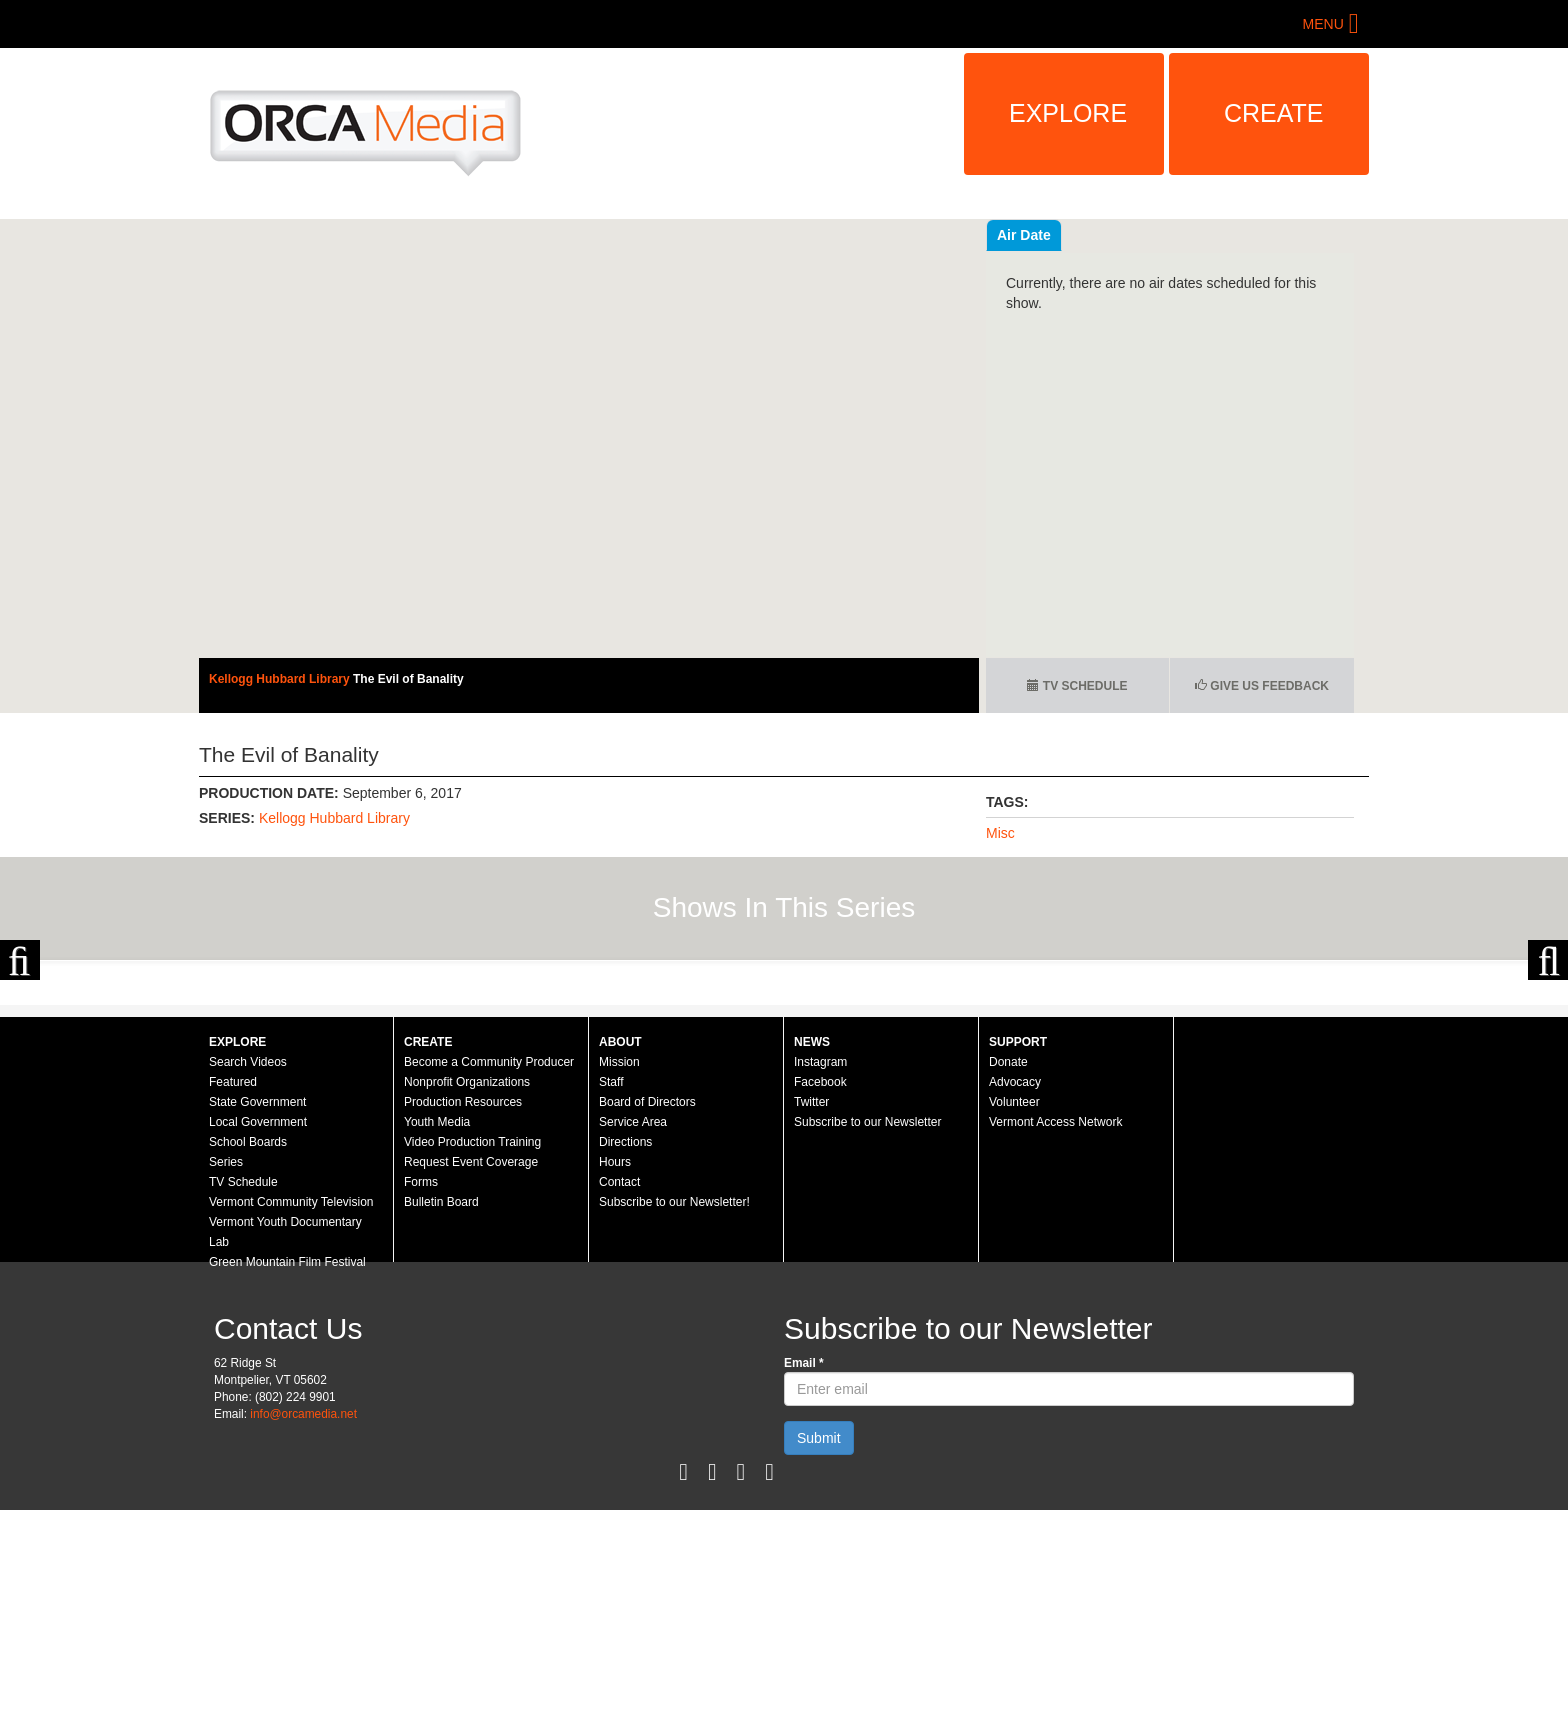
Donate (1008, 1282)
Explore (1068, 113)
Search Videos (248, 1282)
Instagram (820, 1282)
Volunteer (1014, 1322)
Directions (625, 1362)
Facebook (820, 1302)
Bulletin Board (441, 1422)
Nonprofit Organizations (467, 1302)
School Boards (248, 1362)
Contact (619, 1402)
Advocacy (1015, 1302)
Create (1274, 113)
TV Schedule (1077, 686)
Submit (819, 1658)
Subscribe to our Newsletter (867, 1342)
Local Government (258, 1342)
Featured (233, 1302)
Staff (611, 1302)
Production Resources (463, 1322)
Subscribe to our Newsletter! (674, 1422)
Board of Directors (647, 1322)
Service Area (633, 1342)
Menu (1323, 24)
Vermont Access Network (1055, 1342)
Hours (615, 1382)
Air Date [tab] (1144, 235)
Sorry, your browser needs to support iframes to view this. (589, 438)
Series (226, 1382)
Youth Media (437, 1342)
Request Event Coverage (471, 1382)
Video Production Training (472, 1362)
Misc (1000, 833)
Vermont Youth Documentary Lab (285, 1452)
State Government (257, 1322)
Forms (421, 1402)
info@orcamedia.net (303, 1634)
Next (1548, 1070)
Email (804, 1583)
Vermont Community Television (291, 1422)
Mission (619, 1282)
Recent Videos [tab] (1045, 235)
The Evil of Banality (408, 679)
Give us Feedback (1262, 686)
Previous (20, 1070)
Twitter (811, 1322)
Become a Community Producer (489, 1282)
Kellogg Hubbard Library (281, 679)
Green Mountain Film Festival (287, 1482)
